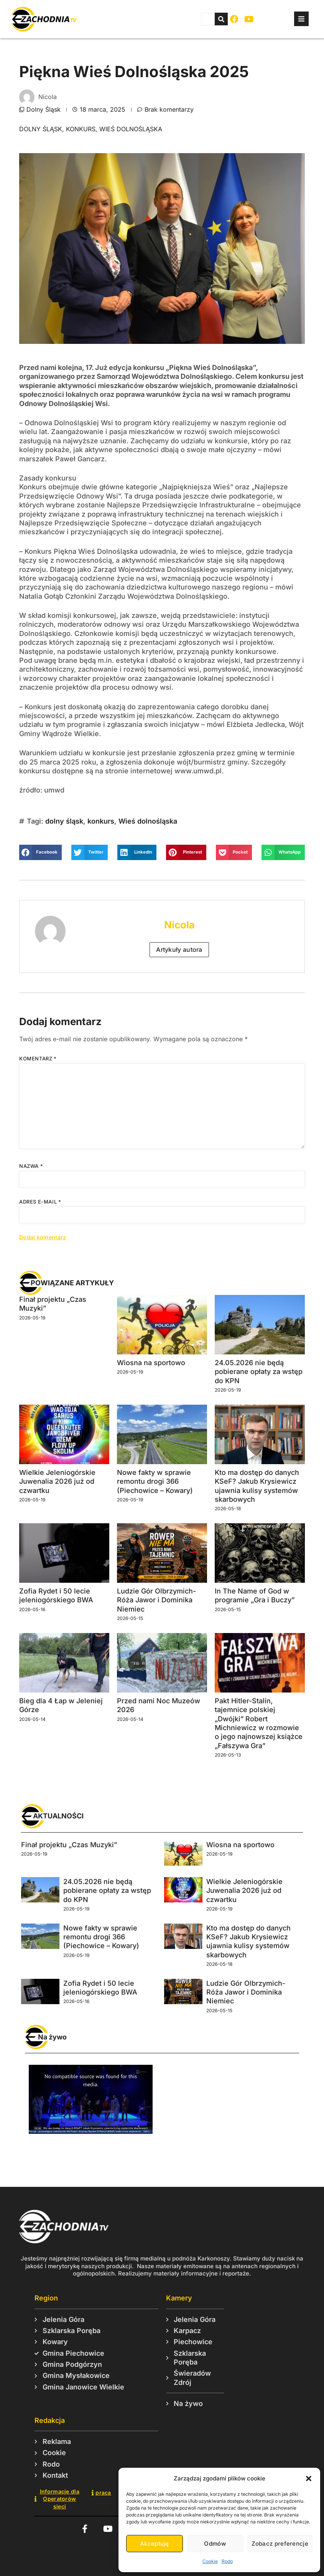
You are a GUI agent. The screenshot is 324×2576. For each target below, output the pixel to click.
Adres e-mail (40, 1202)
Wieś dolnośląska (130, 129)
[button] (308, 2478)
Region (46, 2298)
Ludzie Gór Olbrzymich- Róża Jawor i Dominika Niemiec (156, 1600)
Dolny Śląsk (43, 109)
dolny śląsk (40, 129)
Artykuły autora (179, 949)
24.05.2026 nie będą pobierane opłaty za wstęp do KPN (259, 1372)
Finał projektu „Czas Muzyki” (69, 1845)
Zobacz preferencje (280, 2543)
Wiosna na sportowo (151, 1363)
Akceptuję (154, 2543)
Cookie (210, 2561)
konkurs (80, 129)
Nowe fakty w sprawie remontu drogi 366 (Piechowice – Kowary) (155, 1481)
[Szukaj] (221, 19)
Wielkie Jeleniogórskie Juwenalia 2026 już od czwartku (57, 1481)
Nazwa (31, 1166)
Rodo (227, 2561)
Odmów (215, 2543)
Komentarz (38, 1058)
